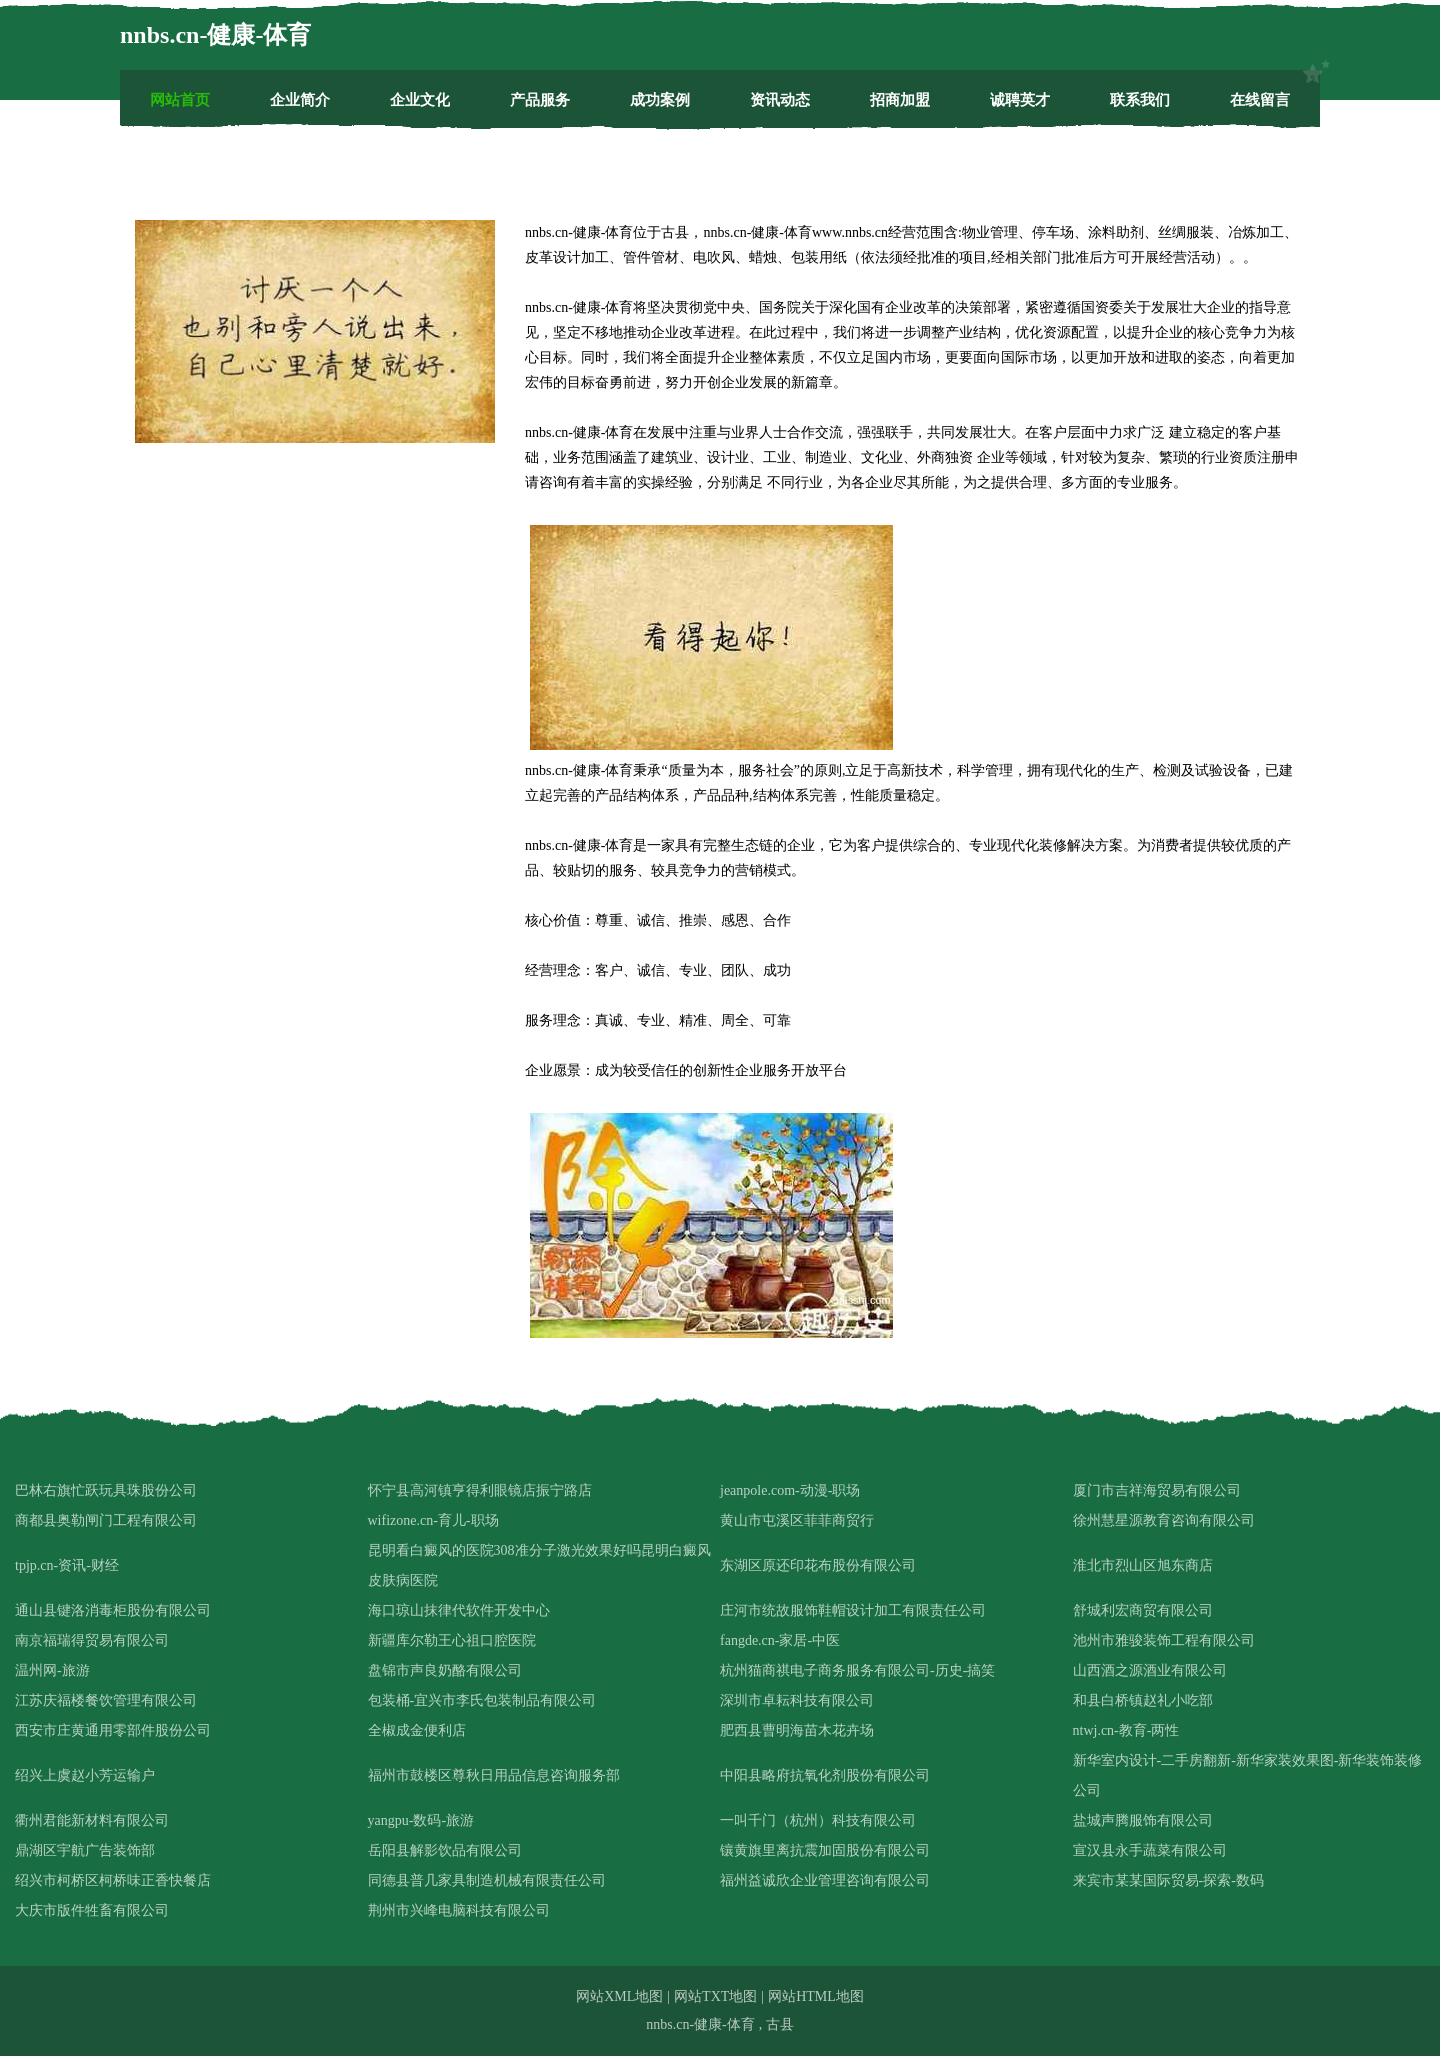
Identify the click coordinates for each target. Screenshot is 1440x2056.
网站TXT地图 (715, 1996)
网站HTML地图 (816, 1996)
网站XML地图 (619, 1996)
